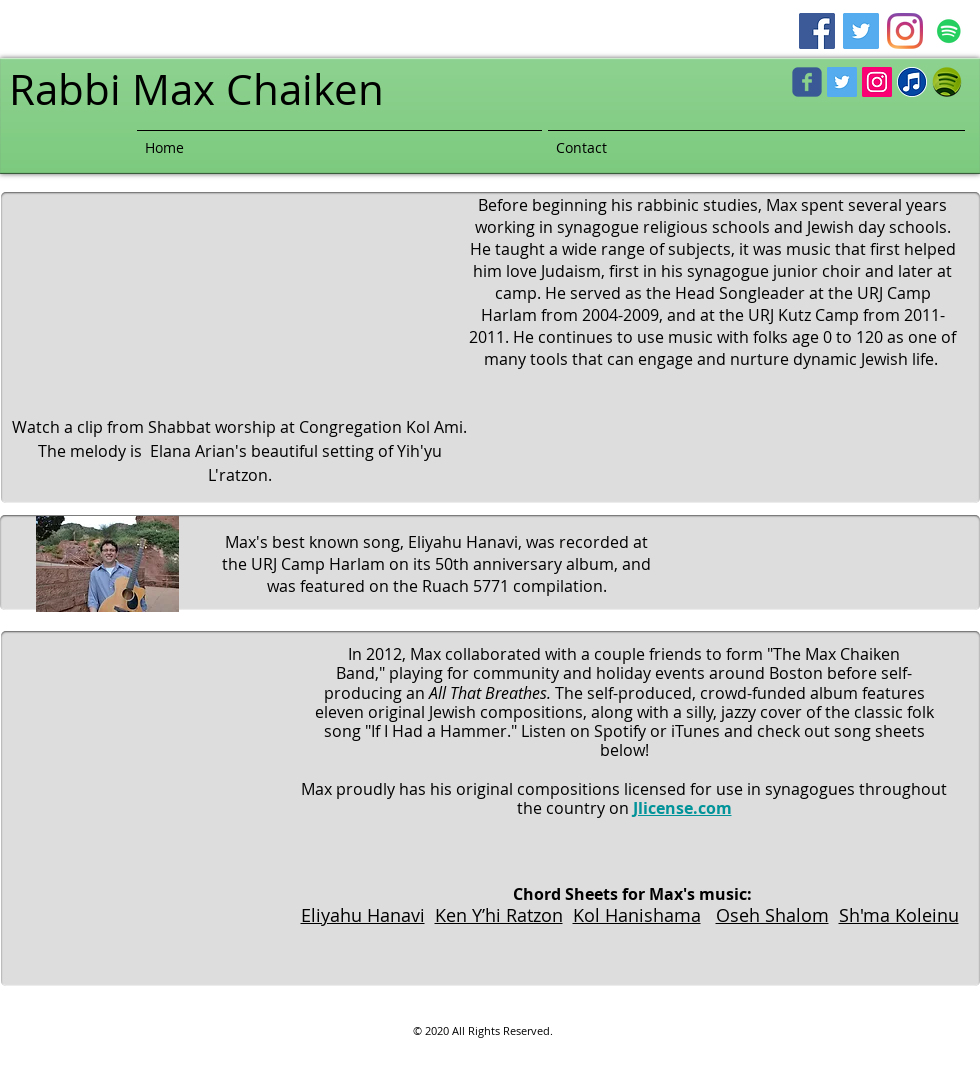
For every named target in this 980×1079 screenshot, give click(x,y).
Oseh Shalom (772, 915)
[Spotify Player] (824, 562)
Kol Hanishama (637, 915)
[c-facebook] (807, 82)
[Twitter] (861, 31)
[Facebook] (817, 31)
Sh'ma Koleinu (899, 915)
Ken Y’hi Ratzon (499, 915)
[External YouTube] (231, 292)
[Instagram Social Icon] (877, 82)
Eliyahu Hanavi (363, 915)
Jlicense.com (682, 808)
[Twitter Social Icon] (842, 82)
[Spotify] (949, 31)
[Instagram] (905, 31)
